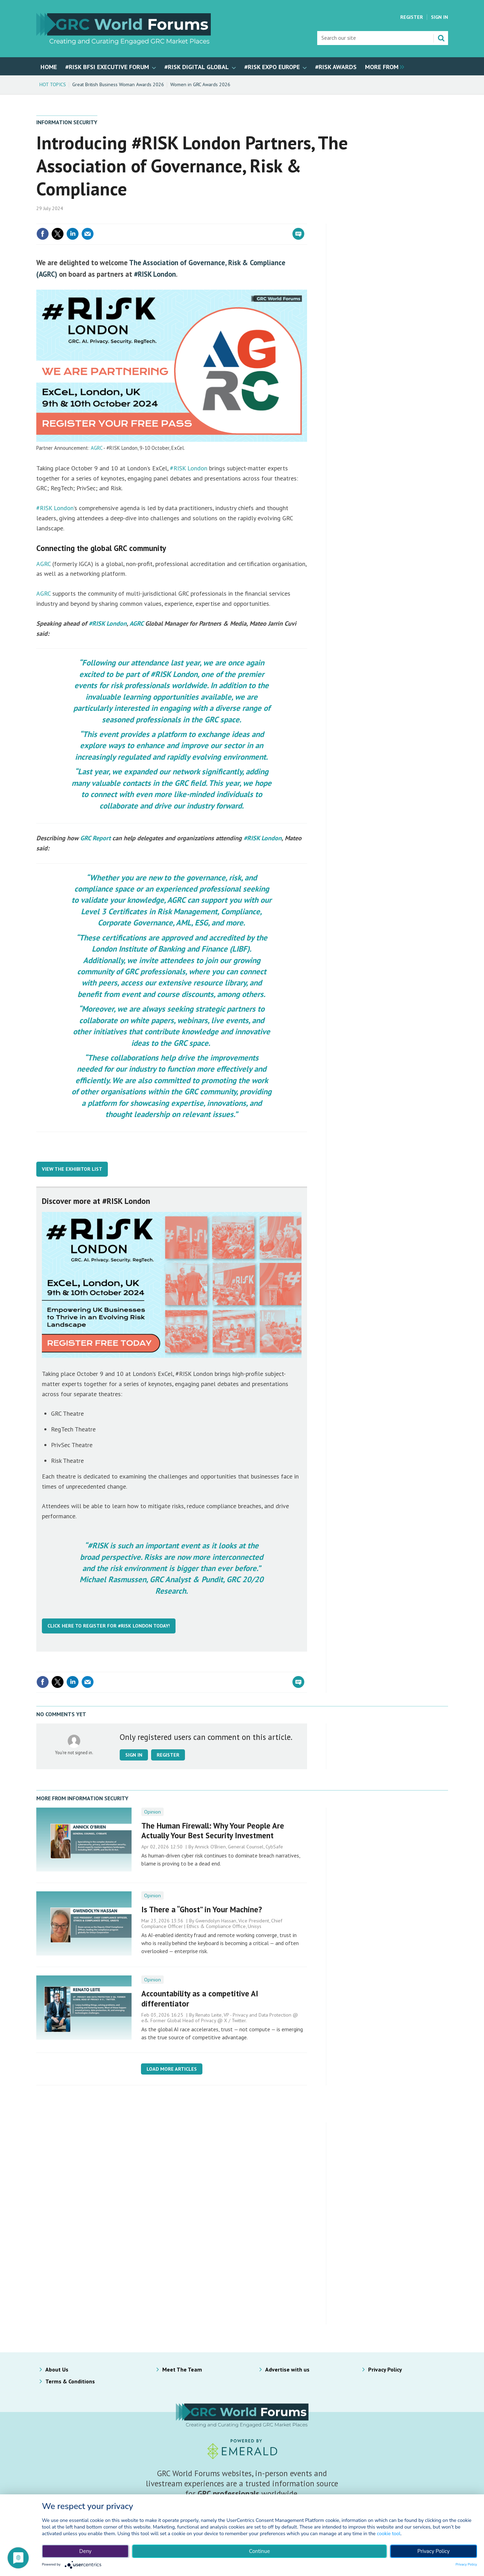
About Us (56, 2369)
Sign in (133, 1755)
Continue (259, 2551)
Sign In (439, 17)
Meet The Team (182, 2369)
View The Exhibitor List (72, 1169)
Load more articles (172, 2069)
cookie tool (389, 2533)
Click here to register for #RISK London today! (108, 1626)
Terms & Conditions (70, 2381)
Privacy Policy (385, 2369)
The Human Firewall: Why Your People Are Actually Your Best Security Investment (212, 1831)
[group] (383, 66)
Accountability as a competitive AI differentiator (199, 1998)
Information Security (66, 122)
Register (411, 17)
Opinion (152, 1812)
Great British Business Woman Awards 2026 (118, 84)
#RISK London (155, 274)
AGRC (96, 448)
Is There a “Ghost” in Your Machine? (201, 1909)
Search (441, 38)
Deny (85, 2551)
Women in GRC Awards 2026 (200, 84)
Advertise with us (287, 2369)
